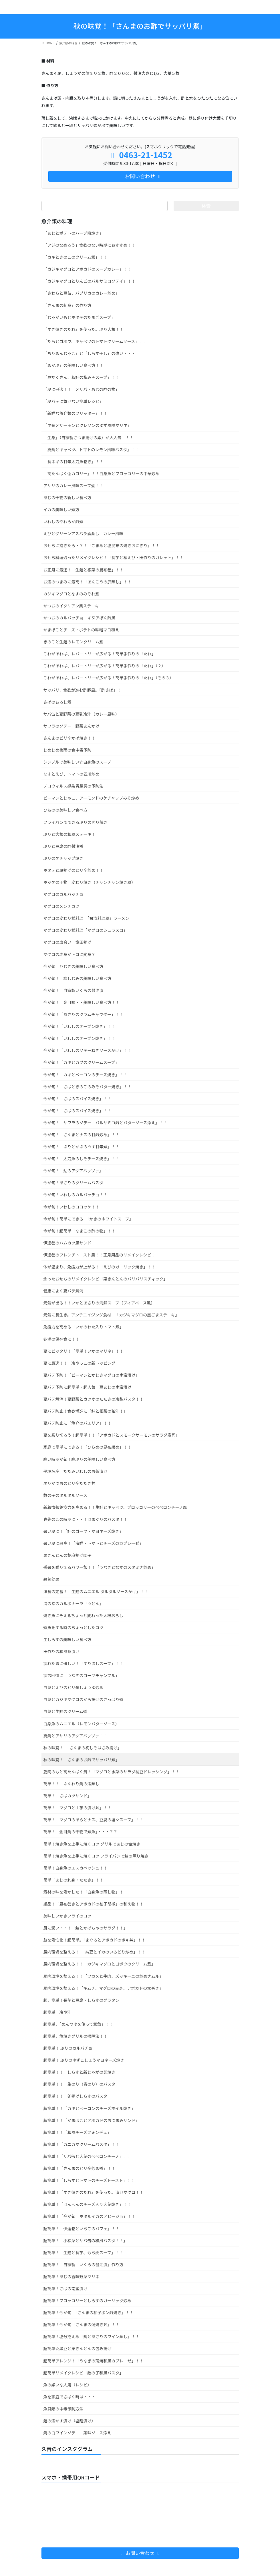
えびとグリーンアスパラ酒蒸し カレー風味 (83, 533)
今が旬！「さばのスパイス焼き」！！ (77, 1098)
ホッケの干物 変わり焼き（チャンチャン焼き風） (89, 882)
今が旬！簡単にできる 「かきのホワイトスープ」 (88, 1219)
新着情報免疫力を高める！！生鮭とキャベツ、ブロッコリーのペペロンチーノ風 (115, 1507)
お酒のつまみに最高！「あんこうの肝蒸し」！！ (87, 582)
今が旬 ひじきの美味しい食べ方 (73, 966)
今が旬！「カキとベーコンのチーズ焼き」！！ (85, 1074)
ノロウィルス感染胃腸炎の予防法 (73, 786)
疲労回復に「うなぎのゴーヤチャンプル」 (81, 1675)
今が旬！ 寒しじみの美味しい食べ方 (77, 978)
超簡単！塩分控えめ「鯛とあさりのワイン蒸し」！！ (91, 2336)
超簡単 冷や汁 (57, 2012)
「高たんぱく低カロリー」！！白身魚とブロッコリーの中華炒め (101, 473)
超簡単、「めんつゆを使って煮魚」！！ (78, 2024)
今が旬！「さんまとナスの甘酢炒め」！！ (81, 1134)
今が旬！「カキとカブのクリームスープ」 (81, 1062)
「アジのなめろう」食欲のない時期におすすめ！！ (89, 245)
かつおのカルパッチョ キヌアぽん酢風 (79, 618)
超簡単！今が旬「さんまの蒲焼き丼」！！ (81, 2324)
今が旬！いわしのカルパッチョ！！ (75, 1194)
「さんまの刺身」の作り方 (67, 305)
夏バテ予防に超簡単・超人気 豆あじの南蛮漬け (87, 1387)
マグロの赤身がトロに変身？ (69, 954)
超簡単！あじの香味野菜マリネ (71, 2276)
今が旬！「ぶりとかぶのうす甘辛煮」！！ (81, 1146)
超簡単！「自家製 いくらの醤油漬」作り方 (83, 2264)
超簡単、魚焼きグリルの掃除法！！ (75, 2036)
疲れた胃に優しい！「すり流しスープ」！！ (83, 1663)
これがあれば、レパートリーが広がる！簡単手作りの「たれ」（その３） (108, 677)
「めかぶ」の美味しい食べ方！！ (73, 365)
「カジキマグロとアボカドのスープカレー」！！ (87, 269)
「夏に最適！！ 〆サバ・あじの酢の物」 (81, 389)
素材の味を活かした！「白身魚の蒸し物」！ (83, 1892)
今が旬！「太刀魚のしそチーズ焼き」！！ (81, 1158)
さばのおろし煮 (57, 702)
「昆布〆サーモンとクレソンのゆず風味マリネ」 (87, 425)
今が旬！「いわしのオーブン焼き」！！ (79, 1026)
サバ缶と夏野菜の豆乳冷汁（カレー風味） (81, 714)
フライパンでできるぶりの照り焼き (75, 822)
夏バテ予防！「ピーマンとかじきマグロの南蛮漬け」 (91, 1375)
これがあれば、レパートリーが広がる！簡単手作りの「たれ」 (99, 653)
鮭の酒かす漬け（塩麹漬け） (69, 2421)
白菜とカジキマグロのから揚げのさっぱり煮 (83, 1699)
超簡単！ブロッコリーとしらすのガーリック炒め (87, 2300)
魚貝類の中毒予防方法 (63, 2409)
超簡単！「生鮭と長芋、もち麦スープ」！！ (83, 2252)
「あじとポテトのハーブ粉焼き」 (73, 233)
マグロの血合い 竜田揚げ (67, 942)
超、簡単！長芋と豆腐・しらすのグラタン (81, 2000)
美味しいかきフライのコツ (67, 1916)
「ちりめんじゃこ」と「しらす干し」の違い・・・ (89, 353)
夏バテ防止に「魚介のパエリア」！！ (77, 1423)
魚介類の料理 (56, 221)
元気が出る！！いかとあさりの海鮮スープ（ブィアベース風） (99, 1303)
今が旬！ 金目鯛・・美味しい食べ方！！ (81, 1002)
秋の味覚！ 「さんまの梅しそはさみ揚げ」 (82, 1747)
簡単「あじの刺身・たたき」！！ (73, 1880)
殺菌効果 (51, 1579)
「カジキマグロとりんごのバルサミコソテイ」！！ (89, 281)
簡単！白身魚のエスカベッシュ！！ (75, 1868)
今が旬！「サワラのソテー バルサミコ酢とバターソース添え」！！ (105, 1122)
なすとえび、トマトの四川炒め (71, 774)
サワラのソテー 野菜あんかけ (71, 726)
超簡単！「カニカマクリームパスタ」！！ (81, 2144)
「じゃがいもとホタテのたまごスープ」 (79, 317)
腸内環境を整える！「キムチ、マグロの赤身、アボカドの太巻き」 (103, 1988)
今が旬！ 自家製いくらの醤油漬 (73, 990)
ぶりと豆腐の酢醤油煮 (63, 846)
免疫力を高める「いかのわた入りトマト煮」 (83, 1327)
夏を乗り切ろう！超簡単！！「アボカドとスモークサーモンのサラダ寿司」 (111, 1435)
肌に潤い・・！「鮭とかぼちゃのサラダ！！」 (85, 1928)
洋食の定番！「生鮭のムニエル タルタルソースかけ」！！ (95, 1591)
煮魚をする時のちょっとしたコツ (73, 1627)
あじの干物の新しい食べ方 (67, 497)
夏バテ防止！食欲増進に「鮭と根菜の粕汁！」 (85, 1411)
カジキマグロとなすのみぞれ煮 (71, 594)
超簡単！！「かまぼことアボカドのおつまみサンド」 (91, 2120)
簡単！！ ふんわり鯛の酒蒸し (71, 1783)
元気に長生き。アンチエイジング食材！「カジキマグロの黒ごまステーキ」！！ (115, 1315)
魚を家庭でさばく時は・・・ (69, 2397)
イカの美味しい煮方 (61, 509)
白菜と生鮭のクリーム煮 (65, 1711)
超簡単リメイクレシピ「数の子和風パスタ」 (83, 2373)
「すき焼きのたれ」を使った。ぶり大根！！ (83, 329)
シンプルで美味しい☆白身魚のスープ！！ (81, 762)
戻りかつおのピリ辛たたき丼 (69, 1483)
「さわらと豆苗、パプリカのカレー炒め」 (81, 293)
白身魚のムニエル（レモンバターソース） (81, 1723)
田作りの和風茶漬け (61, 1651)
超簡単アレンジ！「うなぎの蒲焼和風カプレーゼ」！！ (93, 2361)
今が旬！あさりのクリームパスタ (73, 1182)
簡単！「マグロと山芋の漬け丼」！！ (77, 1807)
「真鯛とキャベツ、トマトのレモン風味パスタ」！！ (91, 449)
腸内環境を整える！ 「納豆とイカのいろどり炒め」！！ (94, 1952)
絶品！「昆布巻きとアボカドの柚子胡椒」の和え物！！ (93, 1904)
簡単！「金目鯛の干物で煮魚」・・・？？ (80, 1831)
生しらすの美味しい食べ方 (67, 1639)
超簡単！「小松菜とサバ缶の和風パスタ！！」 (85, 2240)
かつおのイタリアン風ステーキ (71, 606)
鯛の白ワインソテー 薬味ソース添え (77, 2433)
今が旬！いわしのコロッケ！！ (71, 1207)
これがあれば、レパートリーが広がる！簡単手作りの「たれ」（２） (104, 665)
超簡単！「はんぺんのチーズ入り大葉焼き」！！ (87, 2204)
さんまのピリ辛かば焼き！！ (69, 738)
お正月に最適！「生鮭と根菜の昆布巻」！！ (83, 570)
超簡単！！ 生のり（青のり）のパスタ (79, 2084)
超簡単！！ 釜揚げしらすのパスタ (75, 2096)
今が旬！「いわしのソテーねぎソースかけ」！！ (87, 1050)
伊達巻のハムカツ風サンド (67, 1243)
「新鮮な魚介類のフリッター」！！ (75, 413)
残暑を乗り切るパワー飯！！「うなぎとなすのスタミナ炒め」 (99, 1567)
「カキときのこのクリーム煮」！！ (75, 257)
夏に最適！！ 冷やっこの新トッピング (79, 1363)
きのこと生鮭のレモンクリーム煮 (73, 641)
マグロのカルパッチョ (63, 894)
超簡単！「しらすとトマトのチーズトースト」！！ (89, 2180)
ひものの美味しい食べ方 (65, 810)
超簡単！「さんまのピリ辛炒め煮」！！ (79, 2168)
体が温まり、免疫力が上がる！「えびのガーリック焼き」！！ (99, 1267)
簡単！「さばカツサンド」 (67, 1795)
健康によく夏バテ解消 (63, 1291)
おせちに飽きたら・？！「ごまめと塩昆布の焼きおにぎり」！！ (101, 545)
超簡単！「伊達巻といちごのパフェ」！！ (81, 2228)
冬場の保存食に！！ (61, 1339)
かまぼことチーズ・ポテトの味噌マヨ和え (81, 630)
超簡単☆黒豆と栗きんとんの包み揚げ (77, 2348)
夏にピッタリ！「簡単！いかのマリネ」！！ (83, 1351)
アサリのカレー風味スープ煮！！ (73, 485)
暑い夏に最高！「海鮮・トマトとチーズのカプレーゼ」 (93, 1543)
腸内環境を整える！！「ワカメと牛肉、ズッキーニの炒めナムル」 (103, 1976)
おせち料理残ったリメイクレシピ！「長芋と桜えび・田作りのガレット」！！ (113, 557)
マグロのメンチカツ (61, 906)
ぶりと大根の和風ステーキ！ (69, 834)
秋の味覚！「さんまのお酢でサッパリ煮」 (81, 1759)
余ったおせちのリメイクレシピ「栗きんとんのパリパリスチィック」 (105, 1279)
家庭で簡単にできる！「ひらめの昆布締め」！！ (87, 1447)
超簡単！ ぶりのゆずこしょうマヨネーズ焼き (83, 2060)
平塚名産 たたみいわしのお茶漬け (75, 1471)
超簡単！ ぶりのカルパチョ (67, 2048)
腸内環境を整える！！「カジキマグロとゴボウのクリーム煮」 (99, 1964)
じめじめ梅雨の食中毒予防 (67, 750)
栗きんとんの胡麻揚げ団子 (67, 1555)
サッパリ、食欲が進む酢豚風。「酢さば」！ (82, 690)
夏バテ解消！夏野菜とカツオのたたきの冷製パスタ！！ (93, 1399)
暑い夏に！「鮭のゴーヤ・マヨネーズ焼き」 (83, 1531)
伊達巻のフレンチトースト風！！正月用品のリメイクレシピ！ (99, 1255)
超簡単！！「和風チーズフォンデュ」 (77, 2132)
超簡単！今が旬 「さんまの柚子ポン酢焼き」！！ (88, 2312)
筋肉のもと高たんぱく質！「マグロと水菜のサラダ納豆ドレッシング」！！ (111, 1771)
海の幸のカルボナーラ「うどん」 (73, 1603)
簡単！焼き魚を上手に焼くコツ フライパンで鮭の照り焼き (96, 1856)
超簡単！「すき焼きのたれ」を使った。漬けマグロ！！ (93, 2192)
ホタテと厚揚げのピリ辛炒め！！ (73, 870)
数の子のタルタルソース (65, 1495)
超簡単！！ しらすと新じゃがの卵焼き (79, 2072)
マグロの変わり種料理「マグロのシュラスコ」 (85, 930)
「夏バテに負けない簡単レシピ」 (73, 401)
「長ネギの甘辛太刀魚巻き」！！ (73, 461)
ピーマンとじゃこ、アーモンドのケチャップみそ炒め (91, 798)
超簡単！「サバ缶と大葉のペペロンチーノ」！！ (87, 2156)
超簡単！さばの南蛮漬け (65, 2288)
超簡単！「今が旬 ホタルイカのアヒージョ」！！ (89, 2216)
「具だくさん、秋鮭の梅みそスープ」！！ (81, 377)
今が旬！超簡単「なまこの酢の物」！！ (79, 1231)
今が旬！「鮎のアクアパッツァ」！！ (77, 1170)
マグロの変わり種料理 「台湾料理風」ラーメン (86, 918)
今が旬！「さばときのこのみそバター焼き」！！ (87, 1086)
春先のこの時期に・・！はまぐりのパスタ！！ (85, 1519)
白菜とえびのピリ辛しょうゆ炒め (73, 1687)
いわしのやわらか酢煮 (63, 521)
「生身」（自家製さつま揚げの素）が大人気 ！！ (88, 437)
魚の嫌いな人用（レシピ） (67, 2385)
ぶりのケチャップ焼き (63, 858)
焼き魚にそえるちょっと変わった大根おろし (83, 1615)
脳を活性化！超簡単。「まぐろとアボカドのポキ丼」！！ (94, 1940)
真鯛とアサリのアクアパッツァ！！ (75, 1735)
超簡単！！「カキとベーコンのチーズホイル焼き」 (89, 2108)
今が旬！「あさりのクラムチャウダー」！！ (83, 1014)
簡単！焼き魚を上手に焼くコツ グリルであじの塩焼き (91, 1844)
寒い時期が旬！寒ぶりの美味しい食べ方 (79, 1459)
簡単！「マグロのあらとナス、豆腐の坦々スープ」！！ (93, 1819)
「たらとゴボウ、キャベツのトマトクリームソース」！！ (95, 341)
